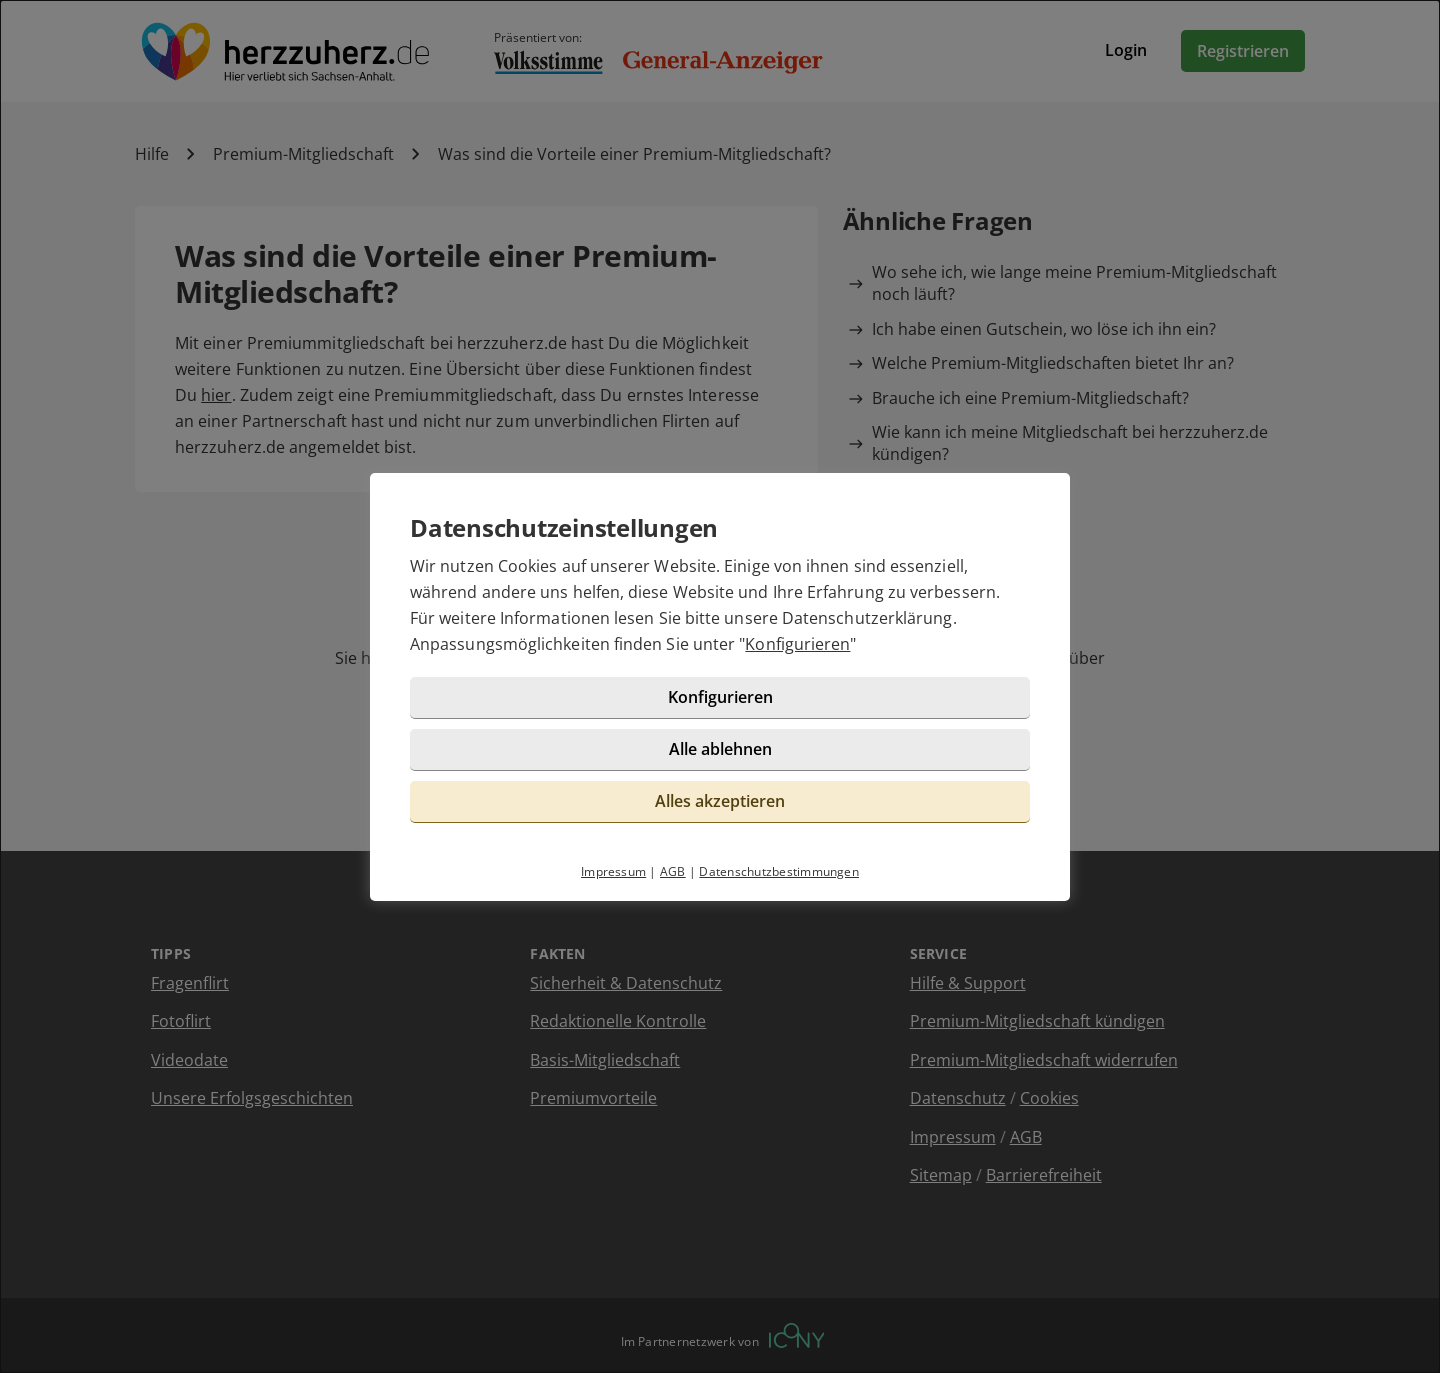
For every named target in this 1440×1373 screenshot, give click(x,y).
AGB (673, 871)
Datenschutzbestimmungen (779, 871)
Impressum (613, 871)
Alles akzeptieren (720, 801)
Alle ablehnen (720, 749)
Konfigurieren (797, 644)
